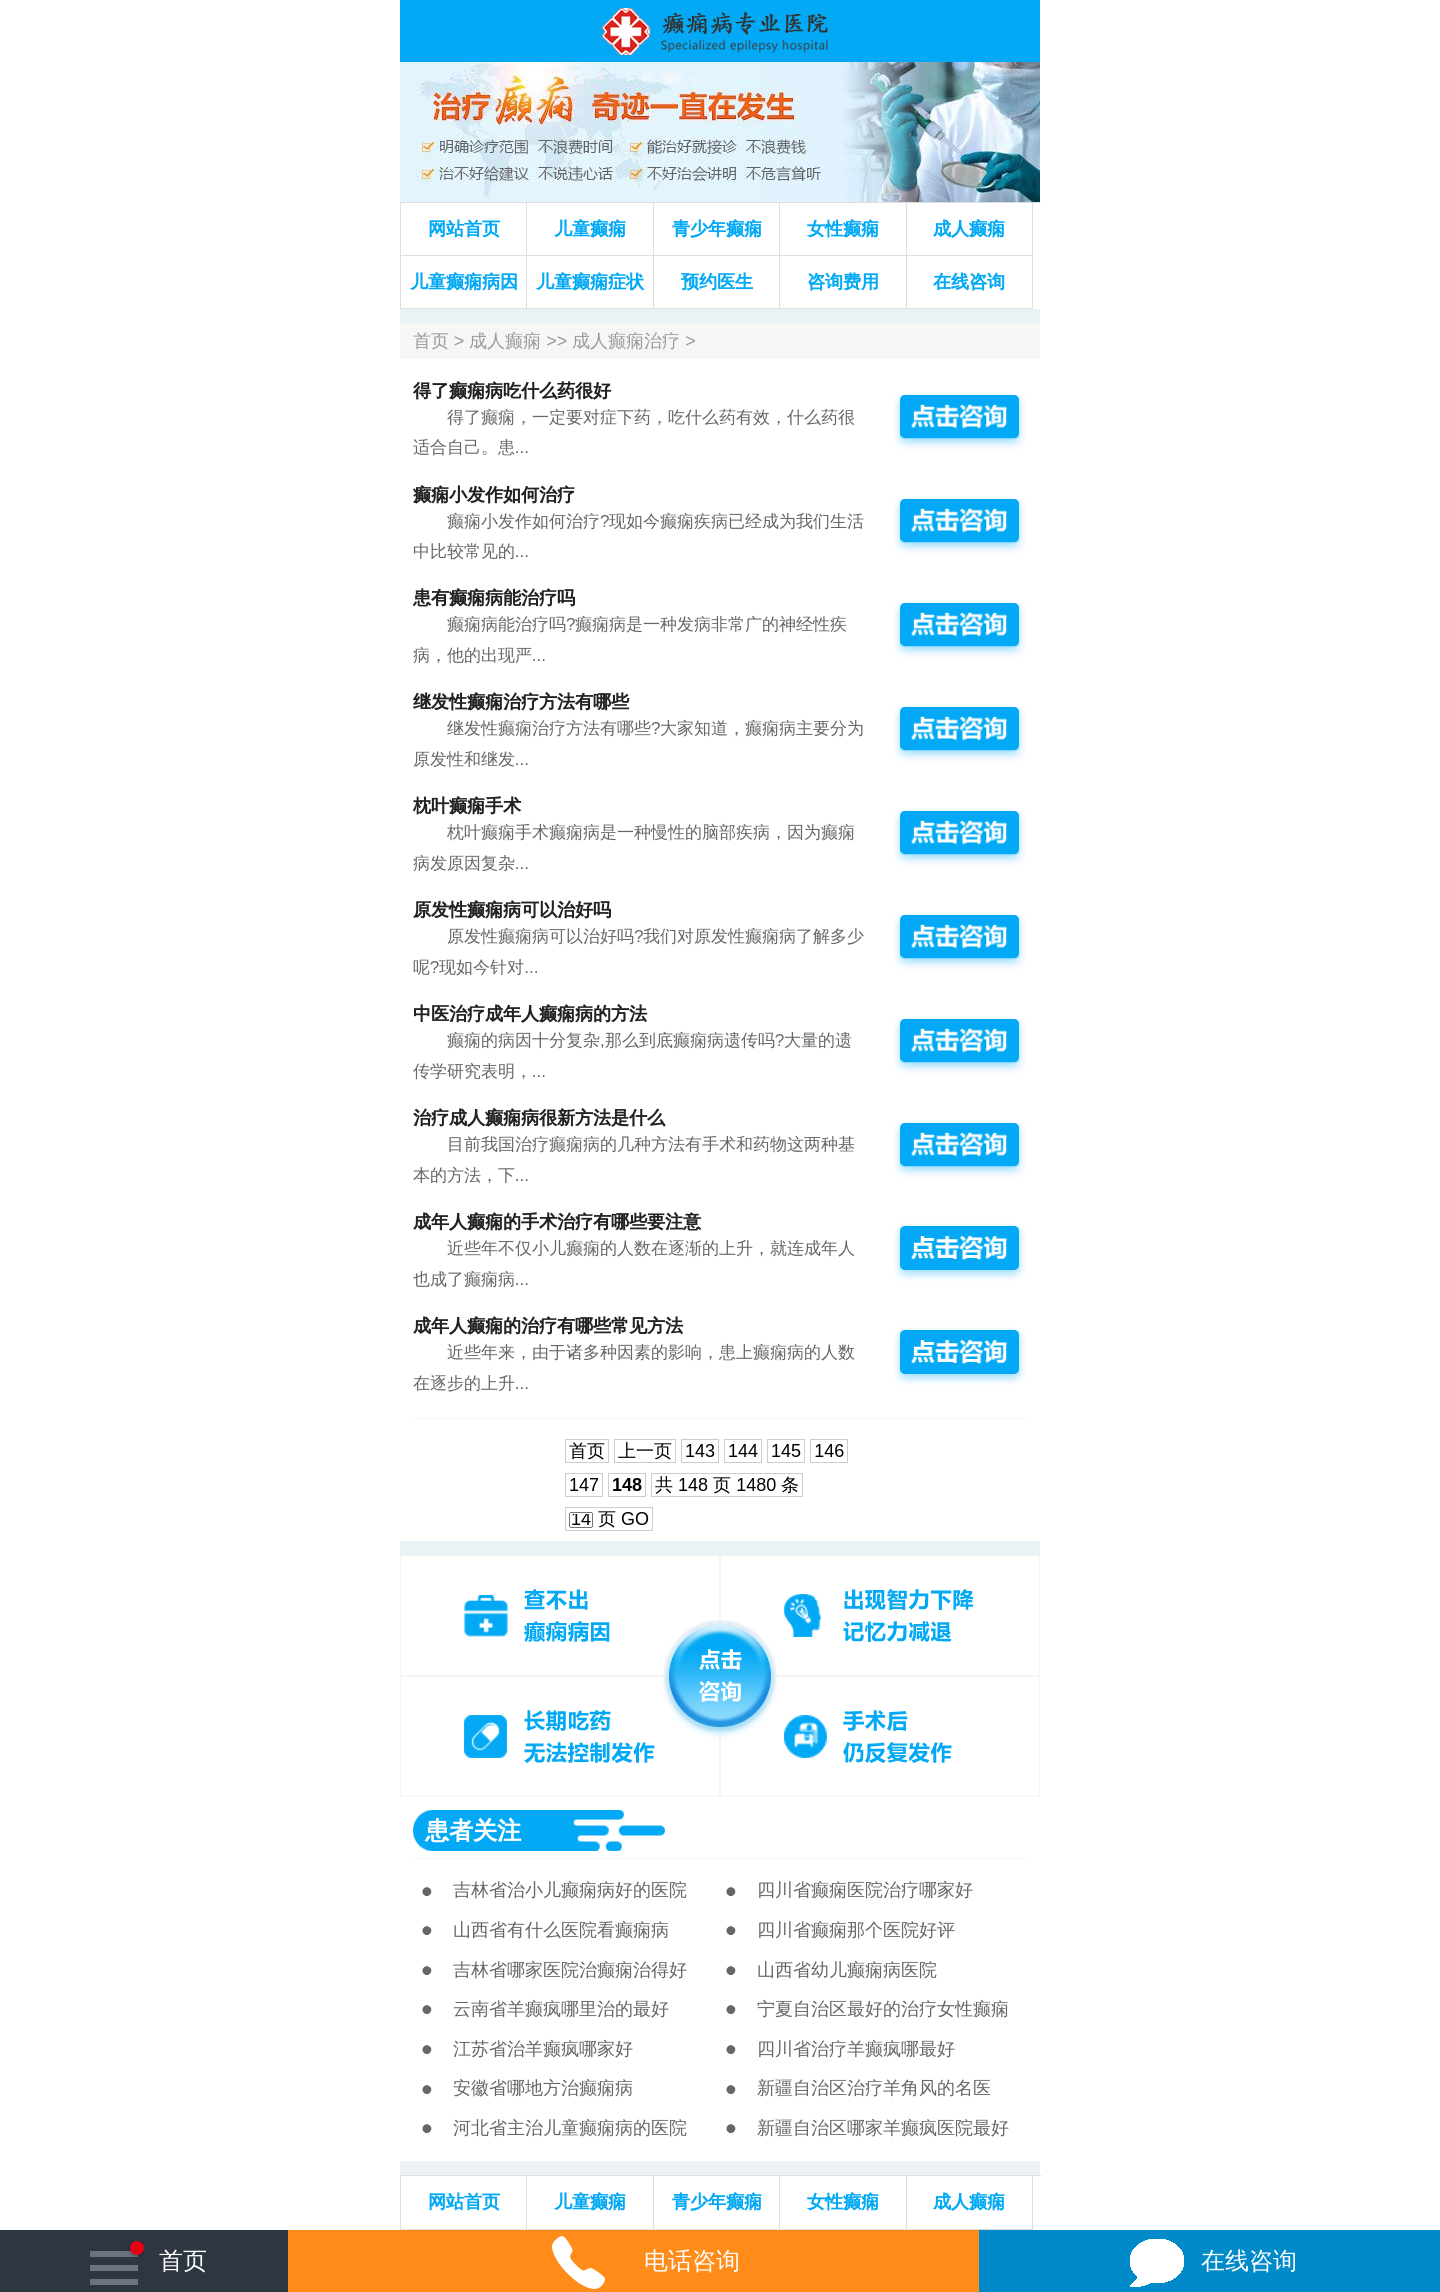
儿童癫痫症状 (590, 282)
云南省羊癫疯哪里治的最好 (561, 2009)
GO (635, 1519)
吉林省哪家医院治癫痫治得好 (570, 1970)
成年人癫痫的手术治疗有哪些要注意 (557, 1222)
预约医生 (717, 282)
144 (743, 1451)
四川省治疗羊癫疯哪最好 (856, 2049)
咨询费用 (843, 282)
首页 (431, 341)
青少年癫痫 (717, 229)
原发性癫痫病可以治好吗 (512, 910)
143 (700, 1451)
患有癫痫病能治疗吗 (494, 598)
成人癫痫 (969, 229)
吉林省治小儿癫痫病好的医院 (570, 1890)
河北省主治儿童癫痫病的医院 (570, 2128)
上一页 (645, 1451)
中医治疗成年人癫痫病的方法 (530, 1014)
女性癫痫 (843, 229)
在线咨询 (969, 282)
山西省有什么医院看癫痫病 (561, 1930)
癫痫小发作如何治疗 (494, 495)
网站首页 (464, 229)
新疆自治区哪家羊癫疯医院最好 (883, 2128)
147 (584, 1485)
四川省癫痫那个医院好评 (856, 1930)
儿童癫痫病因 (464, 282)
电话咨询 (633, 2260)
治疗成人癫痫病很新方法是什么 (539, 1118)
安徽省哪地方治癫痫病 (543, 2088)
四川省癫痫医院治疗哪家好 (865, 1890)
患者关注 (473, 1830)
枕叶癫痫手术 (467, 806)
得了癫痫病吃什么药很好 (512, 391)
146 (829, 1451)
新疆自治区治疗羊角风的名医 (874, 2088)
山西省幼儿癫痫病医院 (847, 1970)
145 (786, 1451)
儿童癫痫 (590, 229)
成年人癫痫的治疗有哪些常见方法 (548, 1326)
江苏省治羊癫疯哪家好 (543, 2049)
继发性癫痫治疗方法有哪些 (521, 702)
